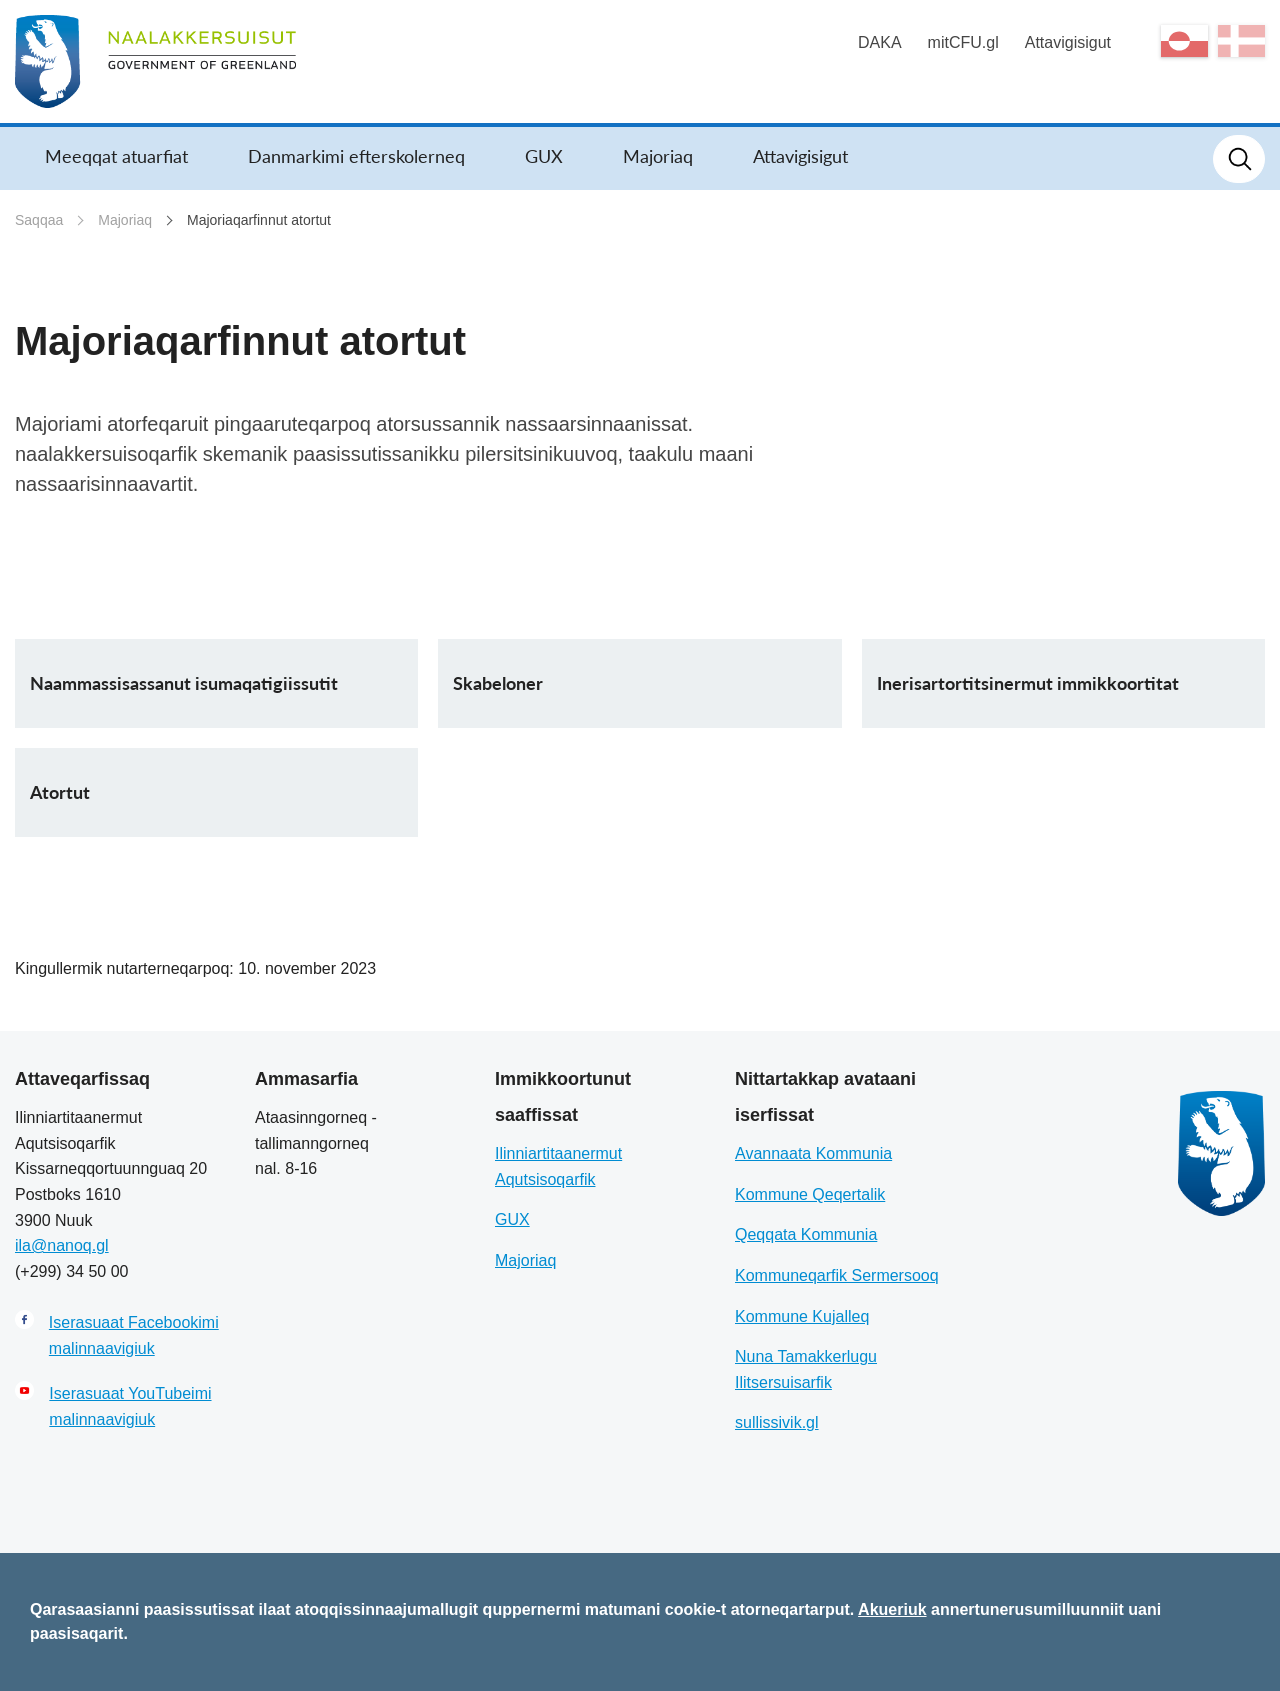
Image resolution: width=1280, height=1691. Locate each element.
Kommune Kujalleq (802, 1316)
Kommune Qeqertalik (810, 1194)
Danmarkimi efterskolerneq (356, 156)
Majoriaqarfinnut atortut (259, 220)
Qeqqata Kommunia (806, 1234)
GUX (544, 156)
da (1241, 41)
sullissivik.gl (777, 1422)
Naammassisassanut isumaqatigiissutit (184, 683)
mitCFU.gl (963, 42)
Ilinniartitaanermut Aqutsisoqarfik (558, 1166)
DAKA (880, 42)
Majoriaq (658, 156)
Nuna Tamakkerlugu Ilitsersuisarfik (806, 1369)
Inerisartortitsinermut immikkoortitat (1028, 683)
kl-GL (1184, 41)
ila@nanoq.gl (62, 1245)
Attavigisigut (1068, 42)
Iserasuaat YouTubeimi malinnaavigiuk (130, 1406)
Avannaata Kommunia (813, 1153)
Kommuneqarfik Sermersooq (837, 1275)
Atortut (60, 792)
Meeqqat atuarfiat (116, 156)
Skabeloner (498, 683)
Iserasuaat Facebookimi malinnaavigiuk (134, 1335)
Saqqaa (39, 220)
